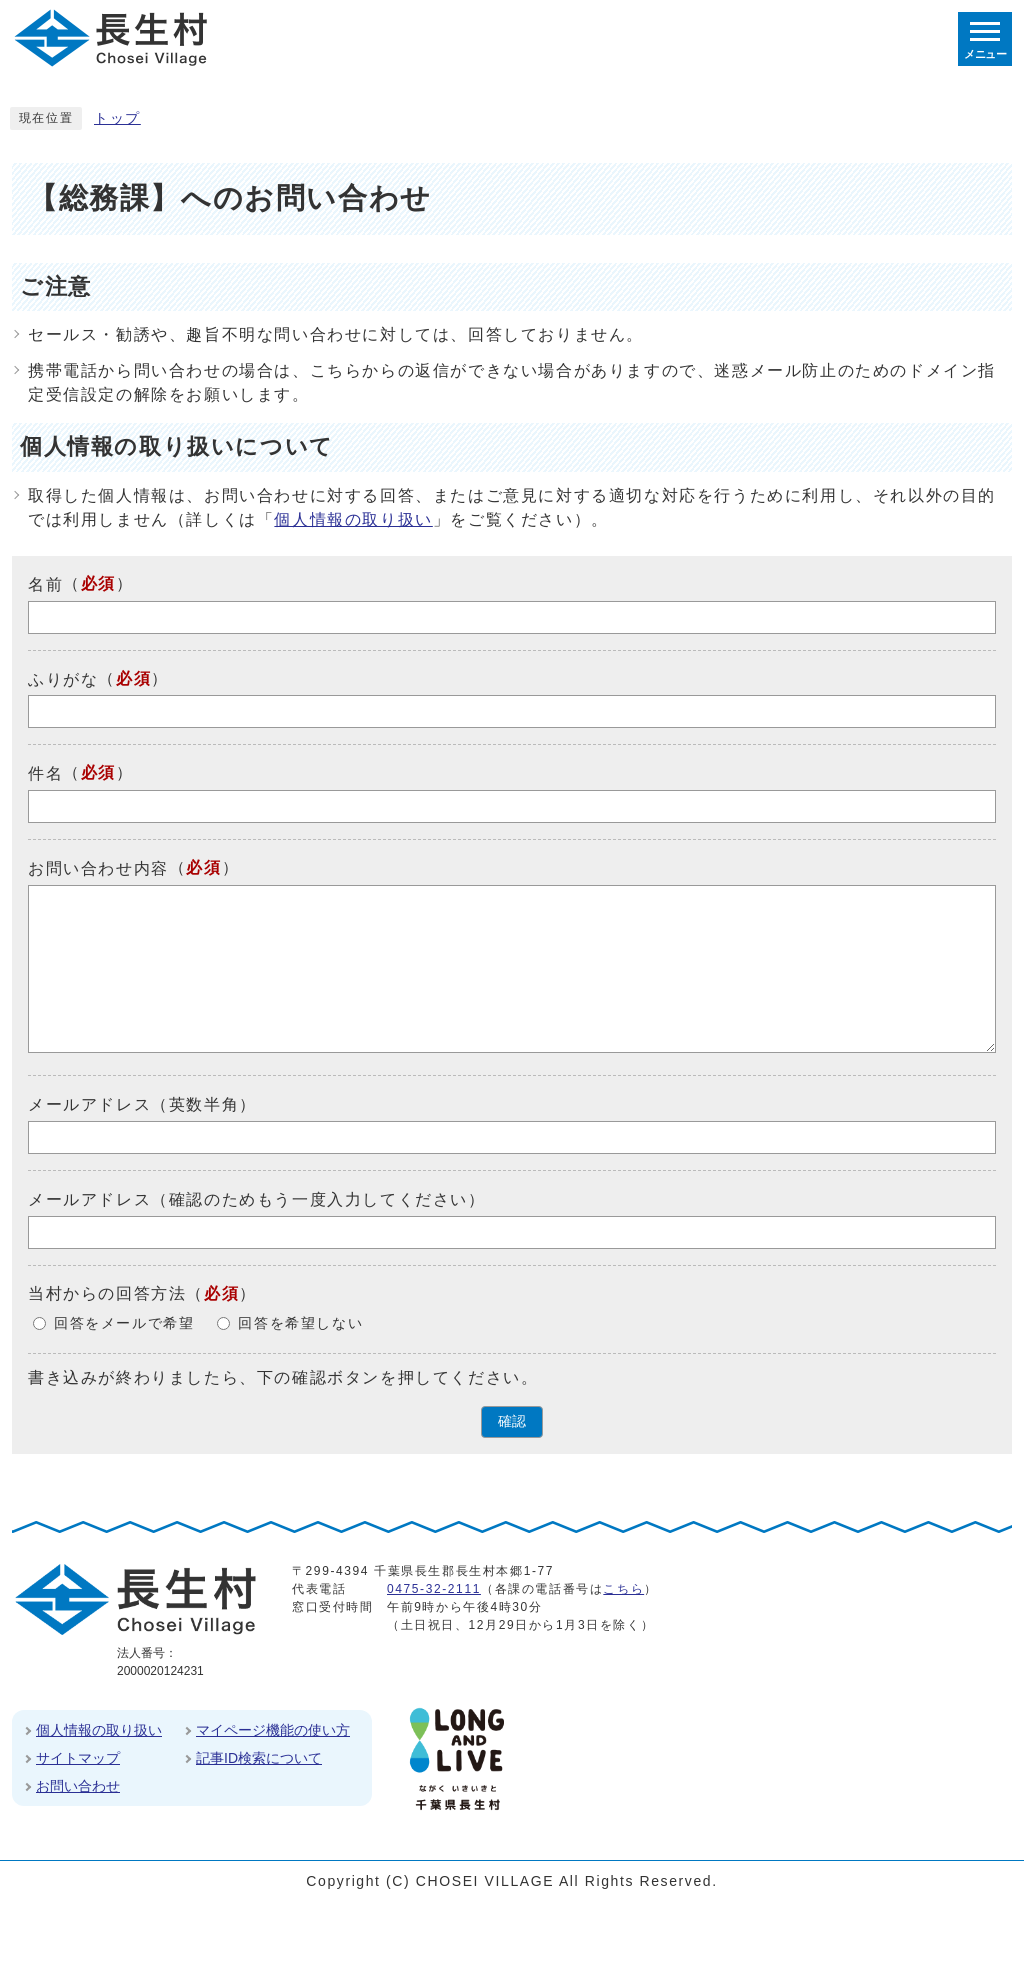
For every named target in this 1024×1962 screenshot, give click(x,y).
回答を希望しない (300, 1323)
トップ (117, 118)
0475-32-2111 (434, 1589)
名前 (45, 584)
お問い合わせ (78, 1786)
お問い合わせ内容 (98, 868)
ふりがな (63, 678)
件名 (45, 773)
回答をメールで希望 (124, 1323)
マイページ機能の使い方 (273, 1730)
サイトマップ (78, 1758)
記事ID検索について (259, 1758)
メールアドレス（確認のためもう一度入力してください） (257, 1199)
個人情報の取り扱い (353, 519)
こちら (623, 1589)
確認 (512, 1421)
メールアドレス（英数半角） (142, 1104)
